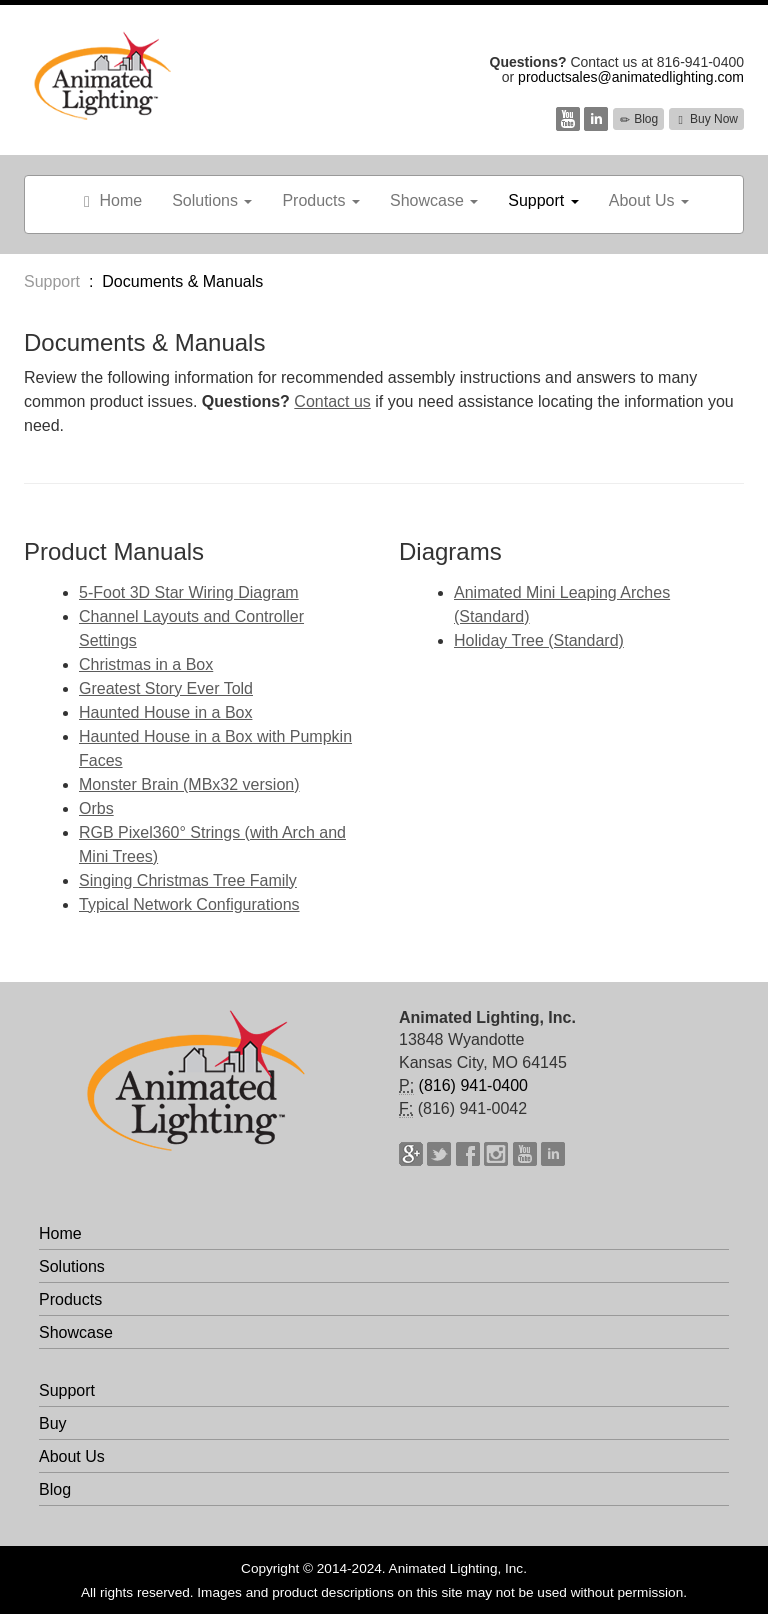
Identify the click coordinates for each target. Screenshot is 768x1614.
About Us (649, 200)
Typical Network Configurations (189, 904)
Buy (53, 1423)
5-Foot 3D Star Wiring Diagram (189, 592)
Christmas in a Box (146, 664)
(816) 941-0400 (473, 1085)
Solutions (212, 200)
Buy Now (706, 119)
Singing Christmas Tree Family (188, 880)
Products (321, 200)
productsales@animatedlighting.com (631, 77)
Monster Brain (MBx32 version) (189, 784)
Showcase (434, 200)
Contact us (332, 401)
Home (110, 201)
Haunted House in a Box (165, 712)
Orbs (96, 808)
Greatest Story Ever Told (166, 688)
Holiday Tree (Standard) (539, 640)
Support (543, 200)
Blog (638, 119)
